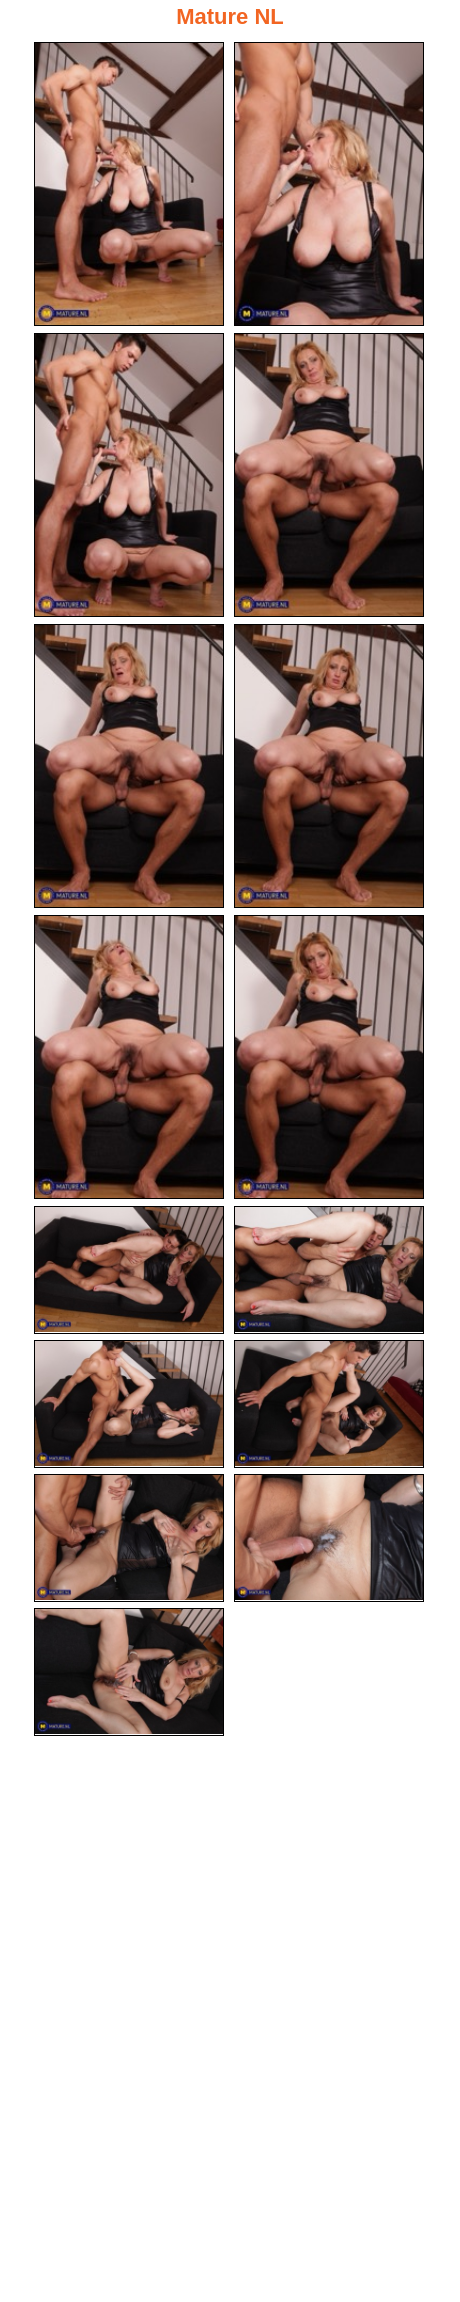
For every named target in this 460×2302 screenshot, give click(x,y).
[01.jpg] (129, 184)
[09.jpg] (129, 1270)
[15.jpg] (129, 1672)
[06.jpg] (329, 766)
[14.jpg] (329, 1538)
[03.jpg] (129, 475)
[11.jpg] (129, 1404)
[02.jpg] (329, 184)
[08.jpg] (329, 1057)
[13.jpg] (129, 1538)
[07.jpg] (129, 1057)
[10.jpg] (329, 1270)
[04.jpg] (329, 475)
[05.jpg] (129, 766)
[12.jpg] (329, 1404)
